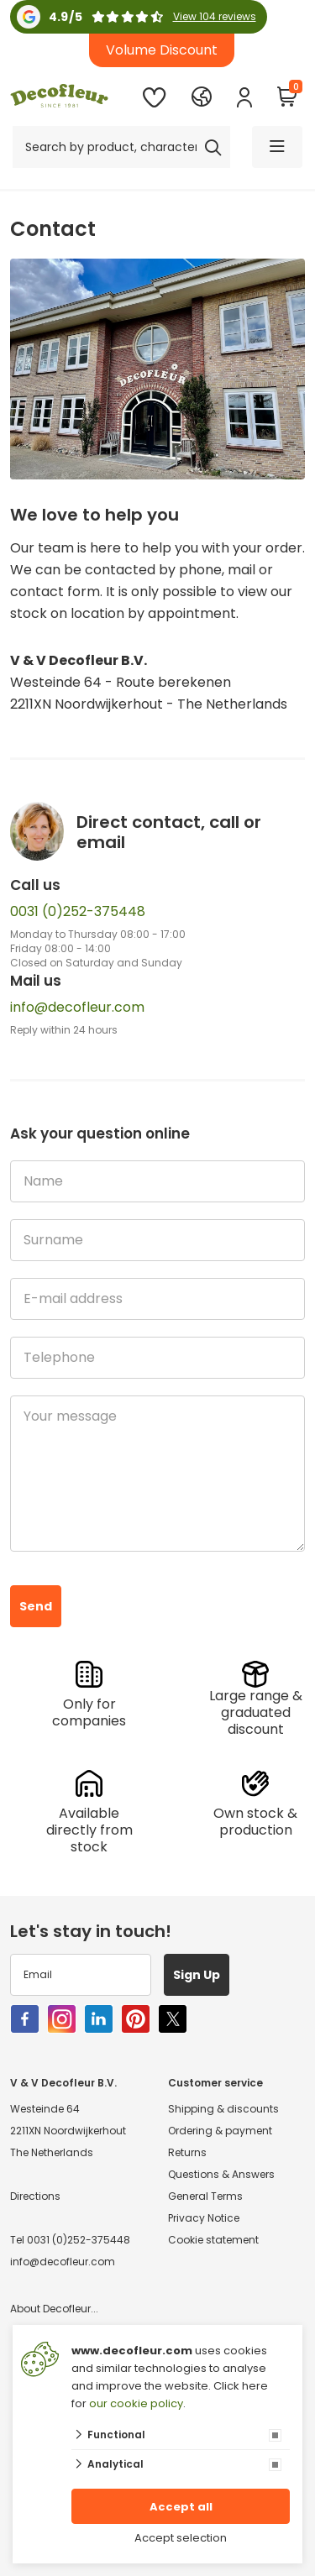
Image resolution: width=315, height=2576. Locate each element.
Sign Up (196, 1974)
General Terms (205, 2196)
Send (35, 1606)
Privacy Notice (203, 2218)
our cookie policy (136, 2403)
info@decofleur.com (77, 1007)
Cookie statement (213, 2240)
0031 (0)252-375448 (77, 911)
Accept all (181, 2507)
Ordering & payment (220, 2130)
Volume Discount (162, 50)
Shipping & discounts (223, 2109)
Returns (187, 2152)
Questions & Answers (221, 2174)
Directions (35, 2196)
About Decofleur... (54, 2308)
